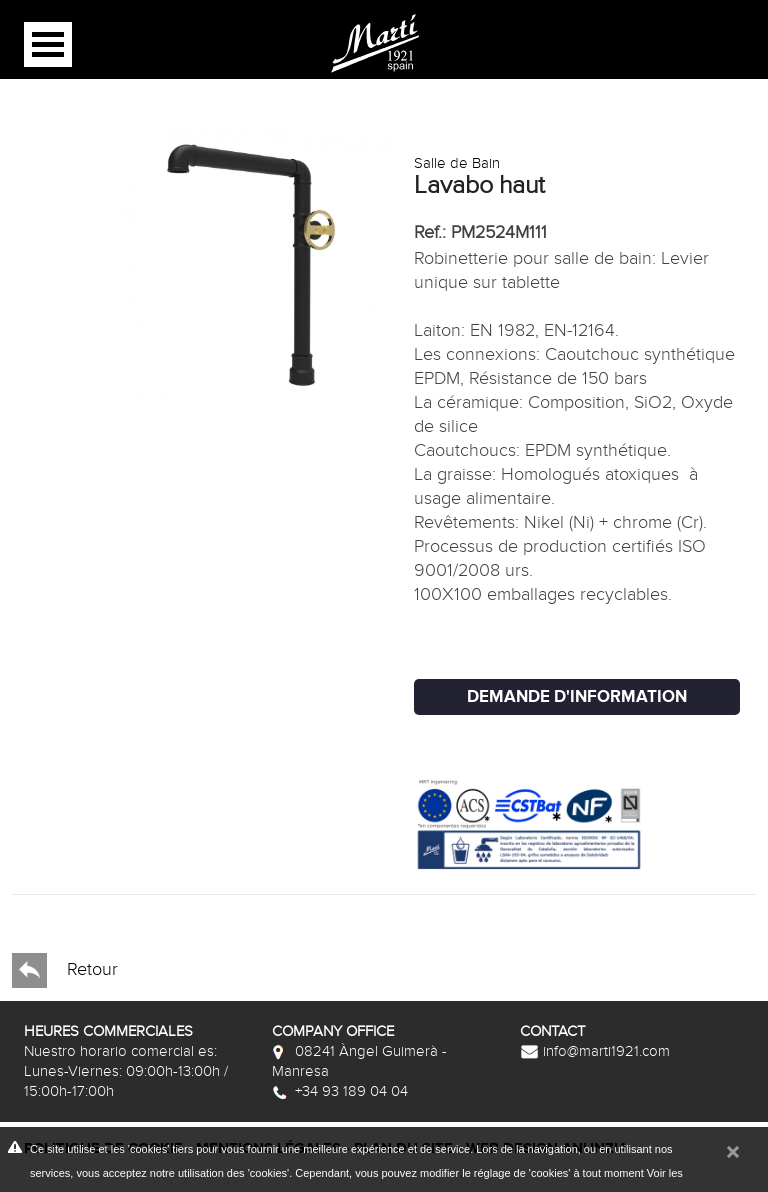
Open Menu (48, 44)
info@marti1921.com (595, 1051)
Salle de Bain (457, 163)
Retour (65, 970)
